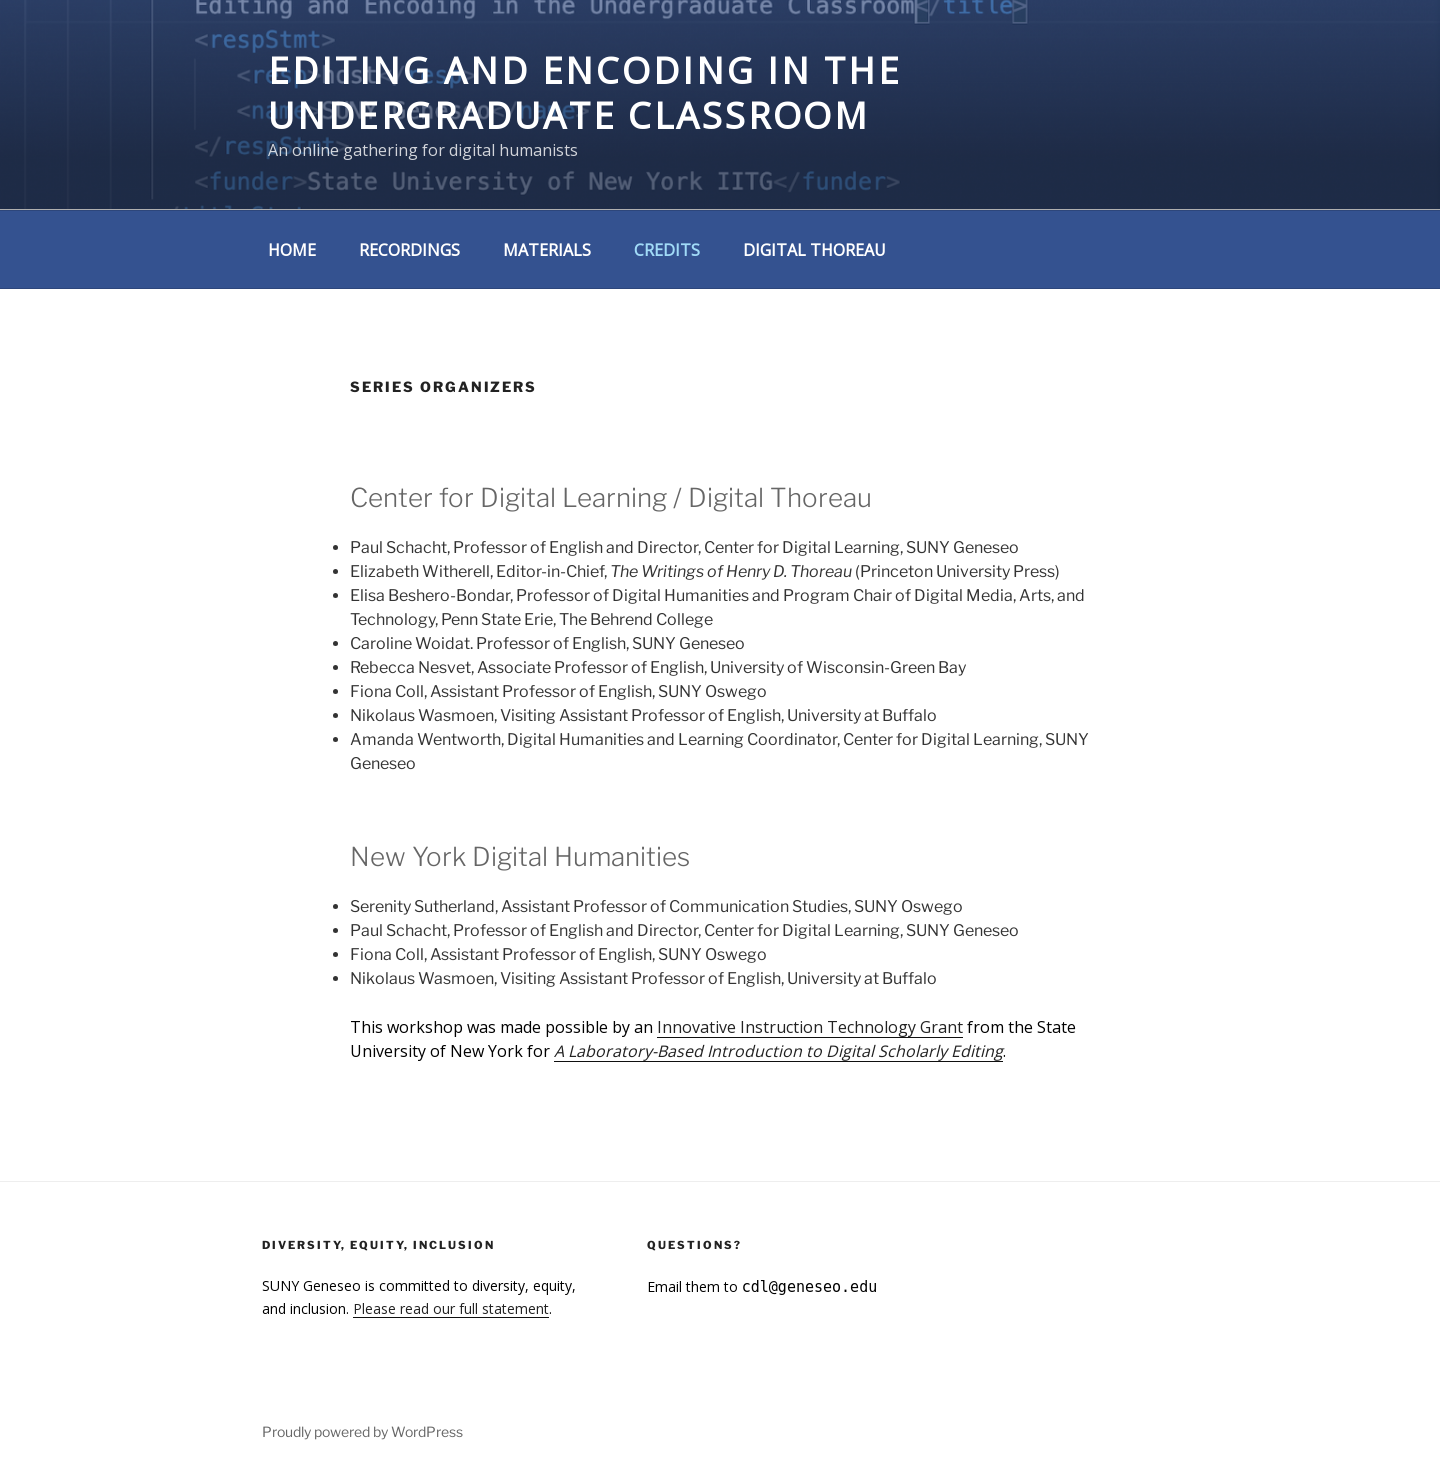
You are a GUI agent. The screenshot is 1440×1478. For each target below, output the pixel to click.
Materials (547, 250)
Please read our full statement (451, 1308)
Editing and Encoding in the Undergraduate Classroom (585, 93)
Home (292, 250)
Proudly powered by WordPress (362, 1431)
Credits (667, 250)
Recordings (409, 250)
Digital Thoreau (814, 250)
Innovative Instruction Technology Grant (810, 1027)
